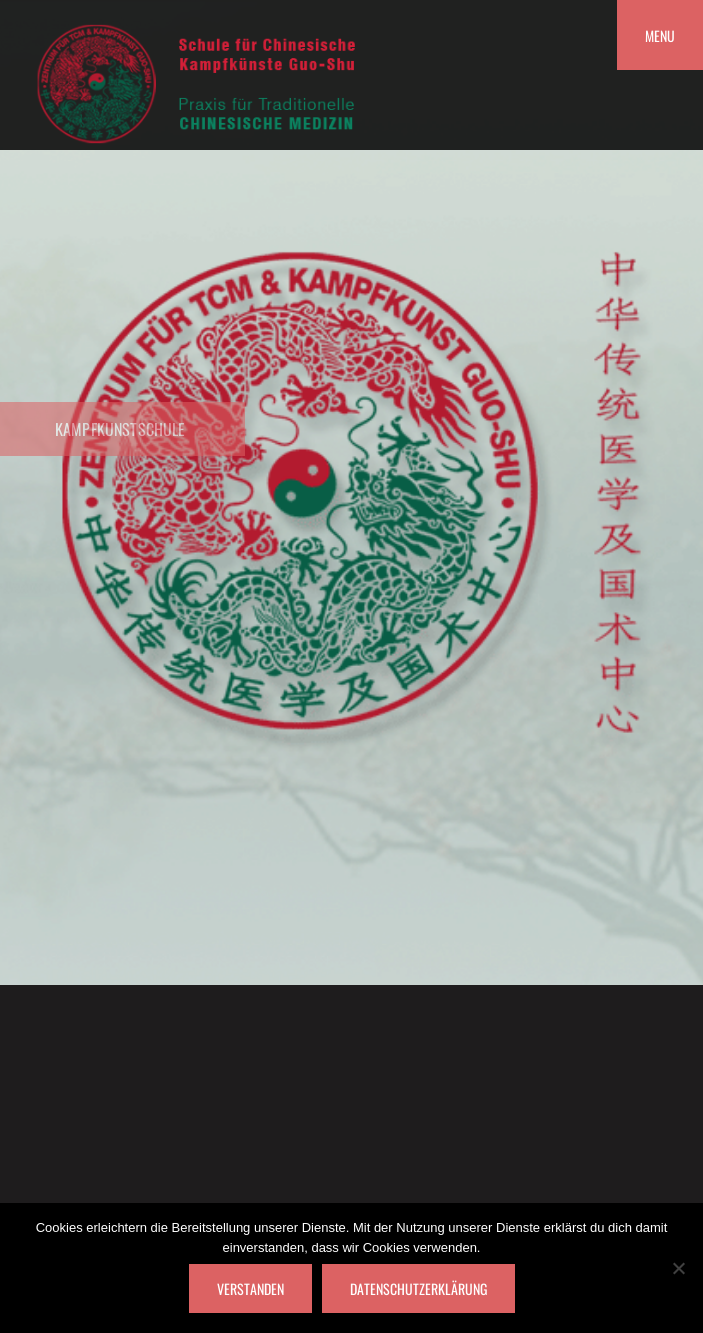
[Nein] (678, 1268)
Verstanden (250, 1288)
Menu (660, 35)
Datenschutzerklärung (418, 1288)
